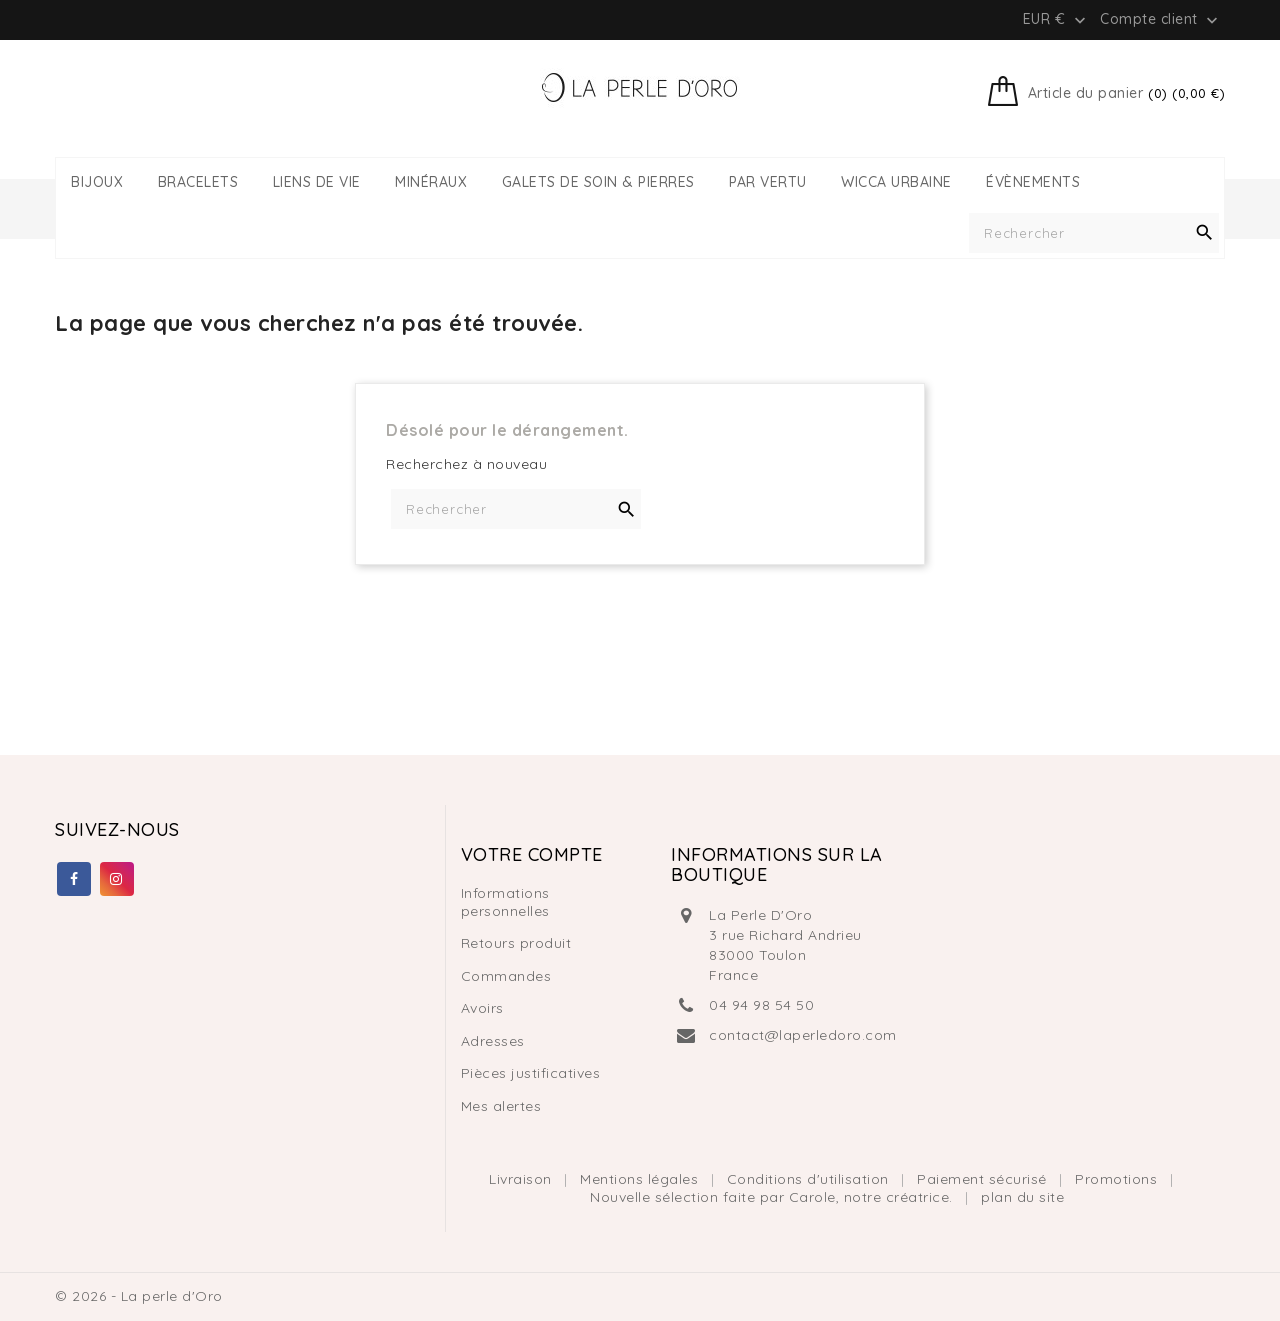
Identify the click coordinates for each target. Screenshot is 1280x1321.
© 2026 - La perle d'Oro (139, 1296)
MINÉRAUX (431, 182)
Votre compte (532, 854)
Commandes (506, 976)
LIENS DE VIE (317, 182)
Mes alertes (501, 1106)
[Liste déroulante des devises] (1056, 19)
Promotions (1118, 1179)
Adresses (493, 1041)
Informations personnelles (505, 902)
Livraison (522, 1179)
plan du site (1022, 1197)
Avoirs (482, 1008)
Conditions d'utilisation (810, 1179)
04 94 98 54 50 (761, 1005)
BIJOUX (97, 182)
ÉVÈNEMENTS (1033, 182)
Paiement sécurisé (984, 1179)
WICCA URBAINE (896, 182)
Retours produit (516, 943)
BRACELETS (198, 182)
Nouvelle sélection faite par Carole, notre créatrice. (773, 1197)
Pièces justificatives (531, 1073)
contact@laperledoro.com (803, 1035)
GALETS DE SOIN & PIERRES (598, 182)
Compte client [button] (1161, 20)
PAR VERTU (768, 182)
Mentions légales (641, 1179)
